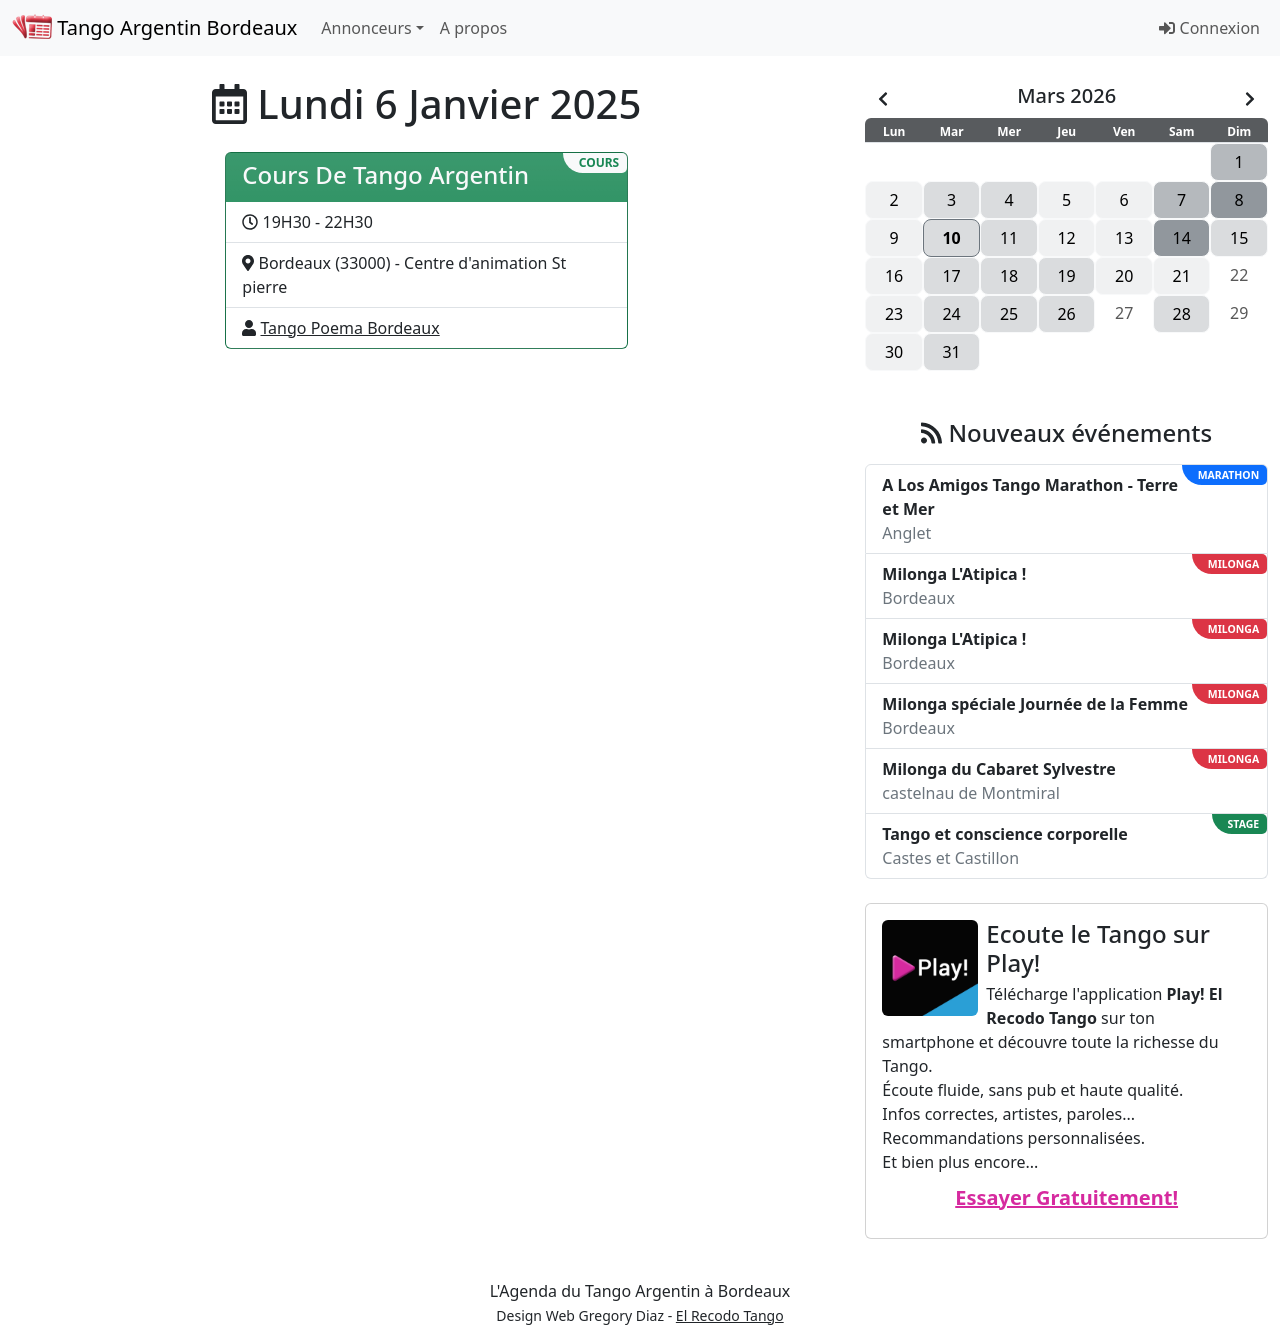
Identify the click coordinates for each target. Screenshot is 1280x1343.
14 (1182, 238)
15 (1239, 238)
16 (894, 276)
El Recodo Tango (730, 1315)
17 (951, 276)
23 (894, 314)
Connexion (1209, 28)
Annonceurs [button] (366, 28)
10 (951, 238)
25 (1009, 314)
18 (1009, 276)
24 (951, 314)
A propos (473, 28)
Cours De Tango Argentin (385, 174)
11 (1009, 238)
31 (951, 352)
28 (1182, 314)
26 (1066, 314)
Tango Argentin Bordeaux (154, 27)
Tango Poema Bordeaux (350, 328)
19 (1066, 276)
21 (1182, 276)
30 (894, 352)
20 (1124, 276)
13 (1124, 238)
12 (1066, 238)
